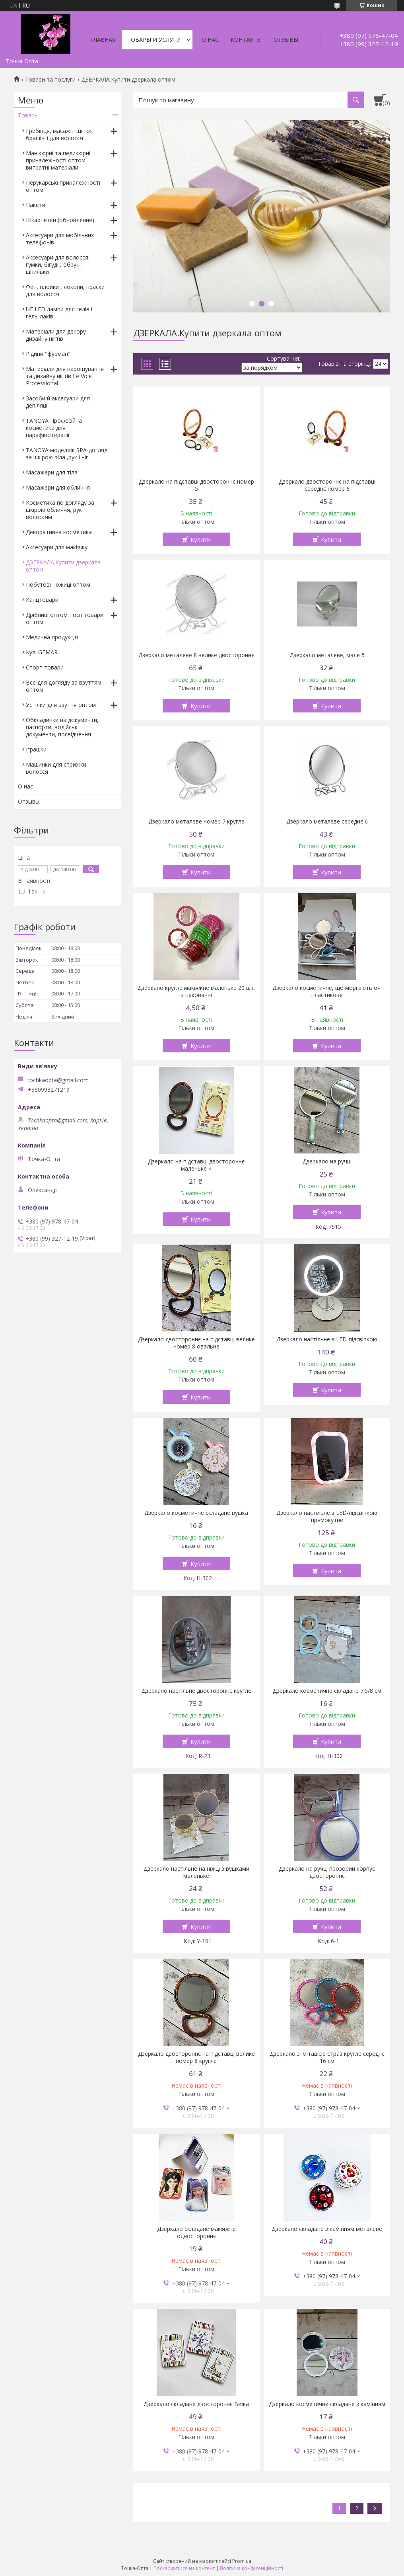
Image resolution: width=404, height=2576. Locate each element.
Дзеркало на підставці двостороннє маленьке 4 (196, 1165)
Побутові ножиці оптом (58, 584)
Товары (28, 115)
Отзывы (286, 39)
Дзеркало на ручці (327, 1161)
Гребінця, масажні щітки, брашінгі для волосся (59, 134)
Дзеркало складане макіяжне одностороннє (196, 2232)
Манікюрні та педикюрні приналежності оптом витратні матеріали (58, 160)
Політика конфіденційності (251, 2568)
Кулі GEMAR (42, 652)
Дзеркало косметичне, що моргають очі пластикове (327, 991)
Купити (200, 539)
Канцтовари (42, 599)
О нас (210, 39)
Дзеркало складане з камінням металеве (327, 2229)
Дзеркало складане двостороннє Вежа (196, 2404)
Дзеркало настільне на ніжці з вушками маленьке (196, 1872)
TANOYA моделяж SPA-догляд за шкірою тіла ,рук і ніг (66, 453)
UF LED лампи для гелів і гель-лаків (59, 312)
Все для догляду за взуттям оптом (63, 686)
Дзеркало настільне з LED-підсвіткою (326, 1339)
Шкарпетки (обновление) (60, 220)
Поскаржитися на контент (184, 2568)
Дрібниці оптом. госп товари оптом (64, 618)
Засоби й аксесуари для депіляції (58, 401)
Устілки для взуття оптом (61, 704)
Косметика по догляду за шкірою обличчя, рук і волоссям (60, 510)
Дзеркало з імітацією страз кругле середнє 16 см (327, 2057)
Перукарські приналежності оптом (63, 186)
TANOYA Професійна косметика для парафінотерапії (54, 428)
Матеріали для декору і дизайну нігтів (57, 335)
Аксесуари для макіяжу (56, 547)
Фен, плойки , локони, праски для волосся (65, 290)
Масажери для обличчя (58, 487)
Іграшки (36, 749)
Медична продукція (52, 637)
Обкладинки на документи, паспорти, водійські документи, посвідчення (62, 727)
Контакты (246, 39)
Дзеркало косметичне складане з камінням (327, 2404)
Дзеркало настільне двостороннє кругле (196, 1690)
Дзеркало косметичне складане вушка (196, 1512)
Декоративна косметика (59, 532)
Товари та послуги (50, 79)
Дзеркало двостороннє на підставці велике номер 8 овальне (196, 1343)
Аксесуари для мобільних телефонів (60, 238)
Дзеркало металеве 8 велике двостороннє (196, 655)
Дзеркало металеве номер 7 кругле (196, 821)
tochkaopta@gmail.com (58, 1080)
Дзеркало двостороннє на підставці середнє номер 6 (327, 485)
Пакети (35, 205)
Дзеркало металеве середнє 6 (327, 821)
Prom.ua (241, 2561)
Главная (102, 39)
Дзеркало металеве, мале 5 (327, 655)
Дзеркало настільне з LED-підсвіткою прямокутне (326, 1516)
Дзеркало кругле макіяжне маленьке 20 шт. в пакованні (196, 991)
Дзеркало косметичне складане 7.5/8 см (327, 1690)
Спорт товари (45, 667)
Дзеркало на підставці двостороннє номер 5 (196, 485)
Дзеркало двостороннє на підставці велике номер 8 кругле (196, 2057)
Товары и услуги (154, 39)
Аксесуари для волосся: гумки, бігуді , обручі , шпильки (57, 264)
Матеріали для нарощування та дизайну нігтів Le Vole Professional (65, 376)
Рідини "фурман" (48, 353)
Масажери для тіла (52, 472)
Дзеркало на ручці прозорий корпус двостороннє (327, 1872)
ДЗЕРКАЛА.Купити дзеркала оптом (63, 565)
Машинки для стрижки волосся (56, 768)
